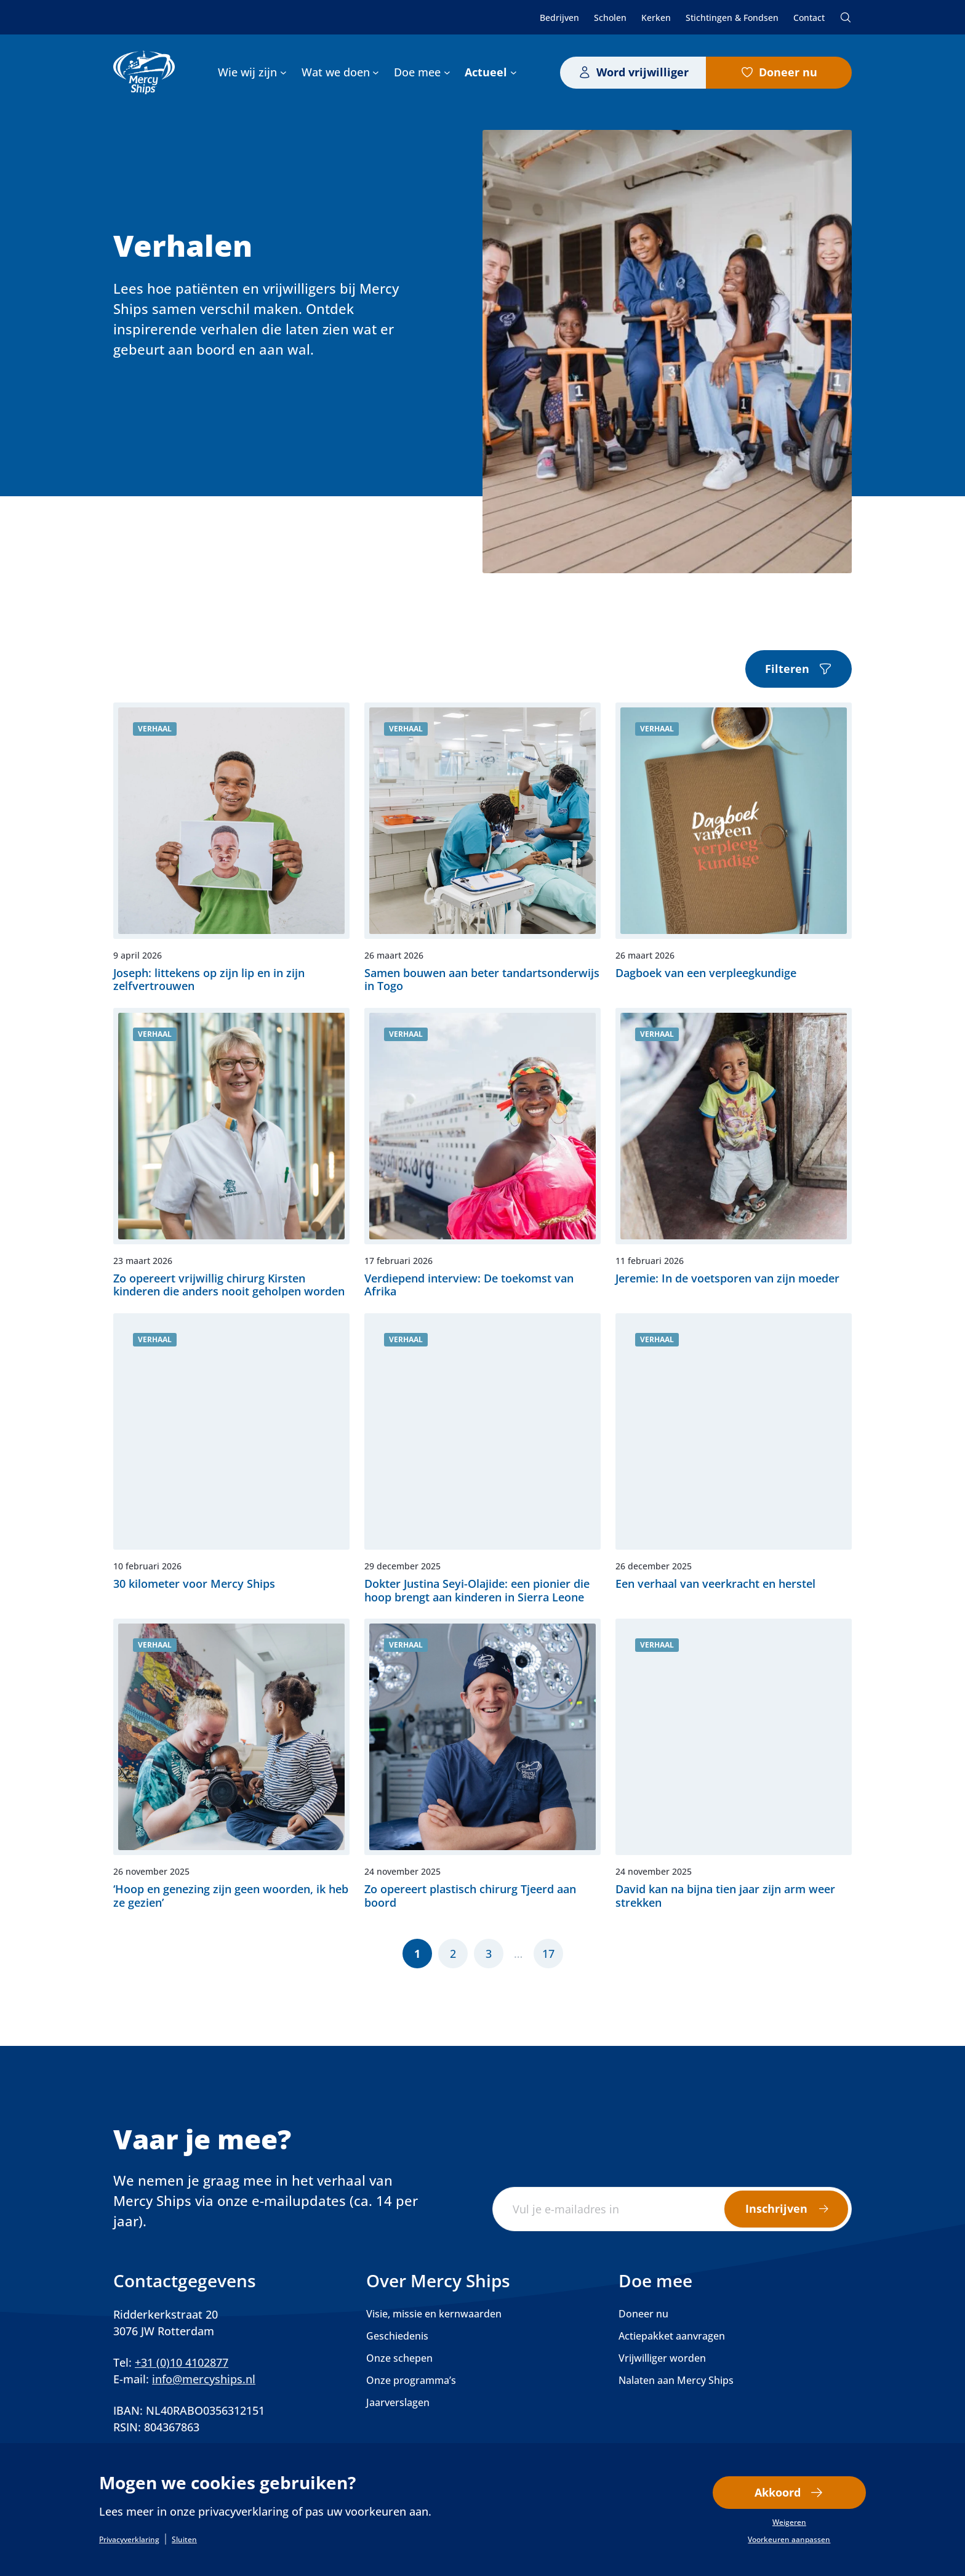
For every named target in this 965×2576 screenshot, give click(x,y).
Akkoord (778, 2492)
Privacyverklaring (129, 2539)
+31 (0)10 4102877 (181, 2362)
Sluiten (184, 2539)
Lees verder (231, 847)
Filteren (787, 668)
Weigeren (789, 2522)
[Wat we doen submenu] (375, 72)
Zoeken (845, 17)
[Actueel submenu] (513, 72)
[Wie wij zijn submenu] (283, 72)
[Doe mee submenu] (447, 72)
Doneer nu (788, 72)
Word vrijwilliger (642, 72)
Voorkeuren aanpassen (789, 2539)
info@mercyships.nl (203, 2379)
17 (548, 1953)
